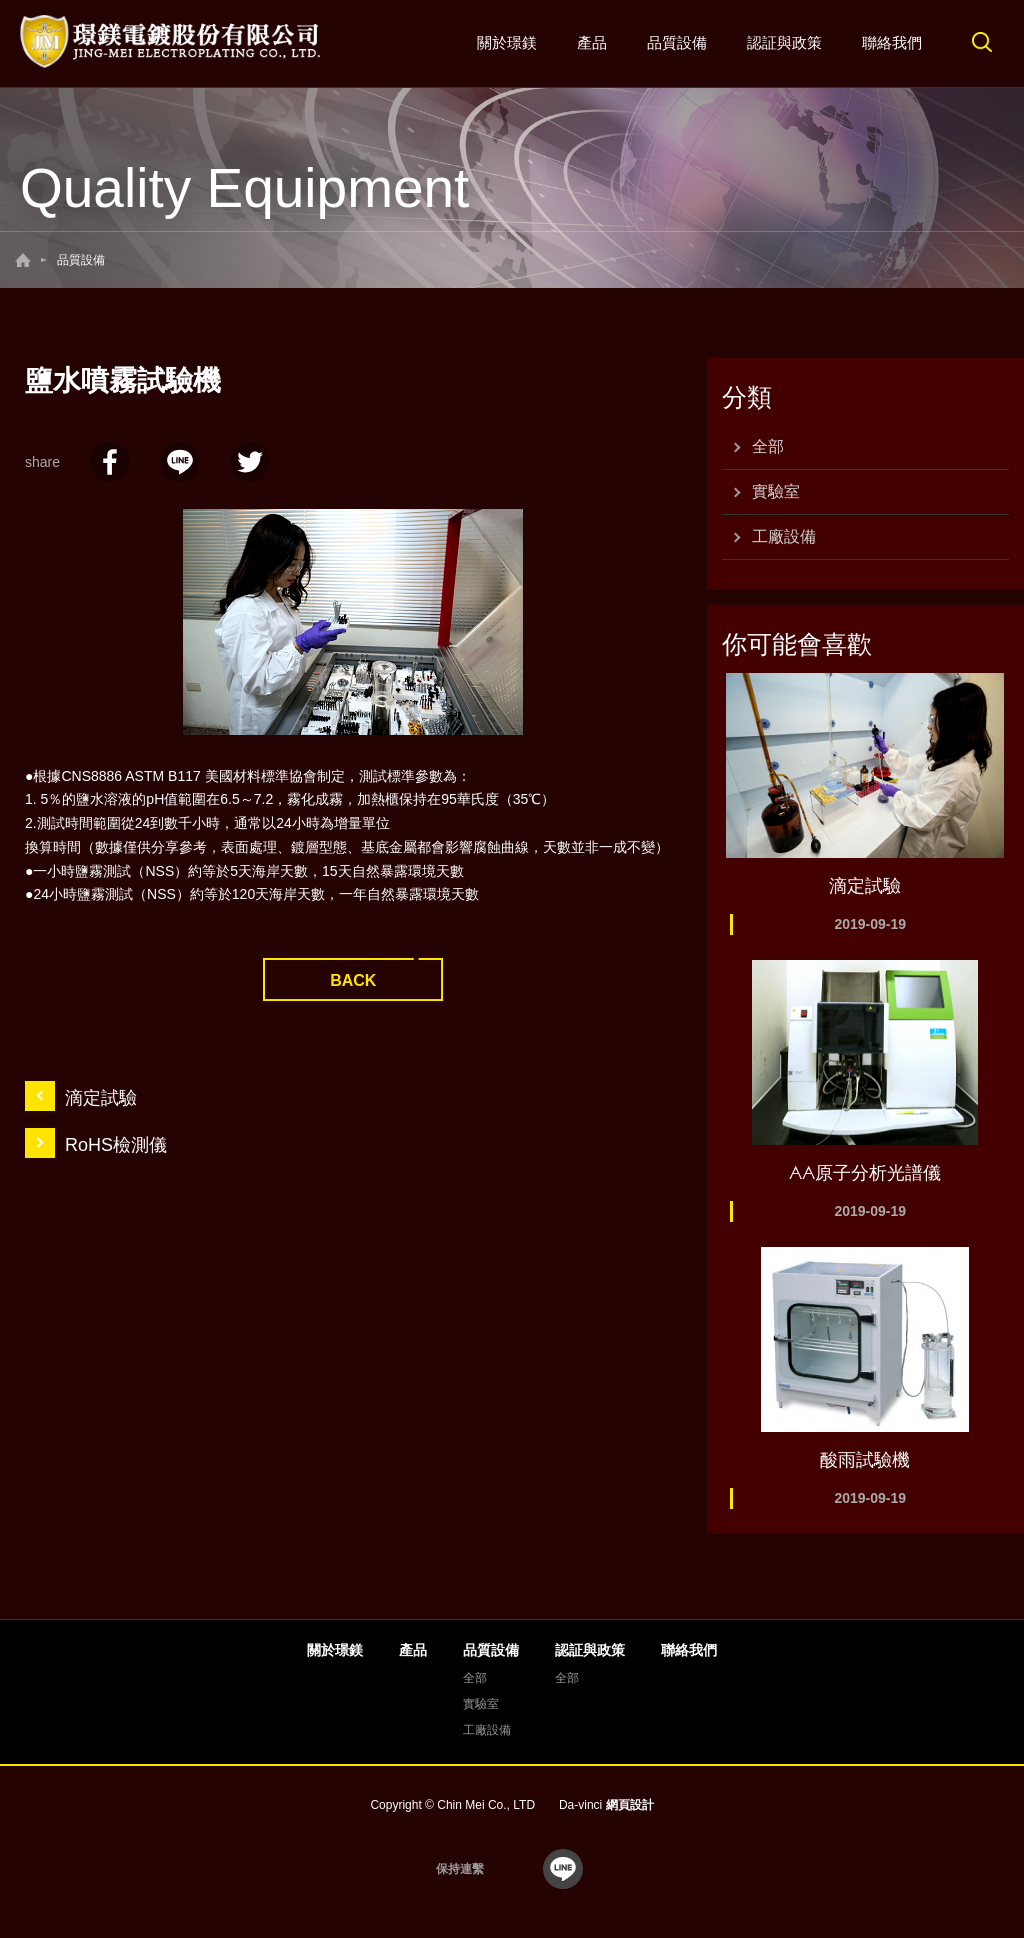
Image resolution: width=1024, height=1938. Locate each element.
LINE (180, 462)
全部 (768, 446)
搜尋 (982, 42)
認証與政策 (784, 42)
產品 (592, 42)
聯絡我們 (892, 42)
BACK (353, 980)
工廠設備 (784, 536)
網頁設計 (630, 1805)
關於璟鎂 (507, 42)
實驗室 (776, 491)
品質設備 (677, 42)
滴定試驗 (101, 1098)
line (563, 1869)
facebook (110, 462)
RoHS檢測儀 (116, 1145)
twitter (250, 462)
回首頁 (23, 260)
